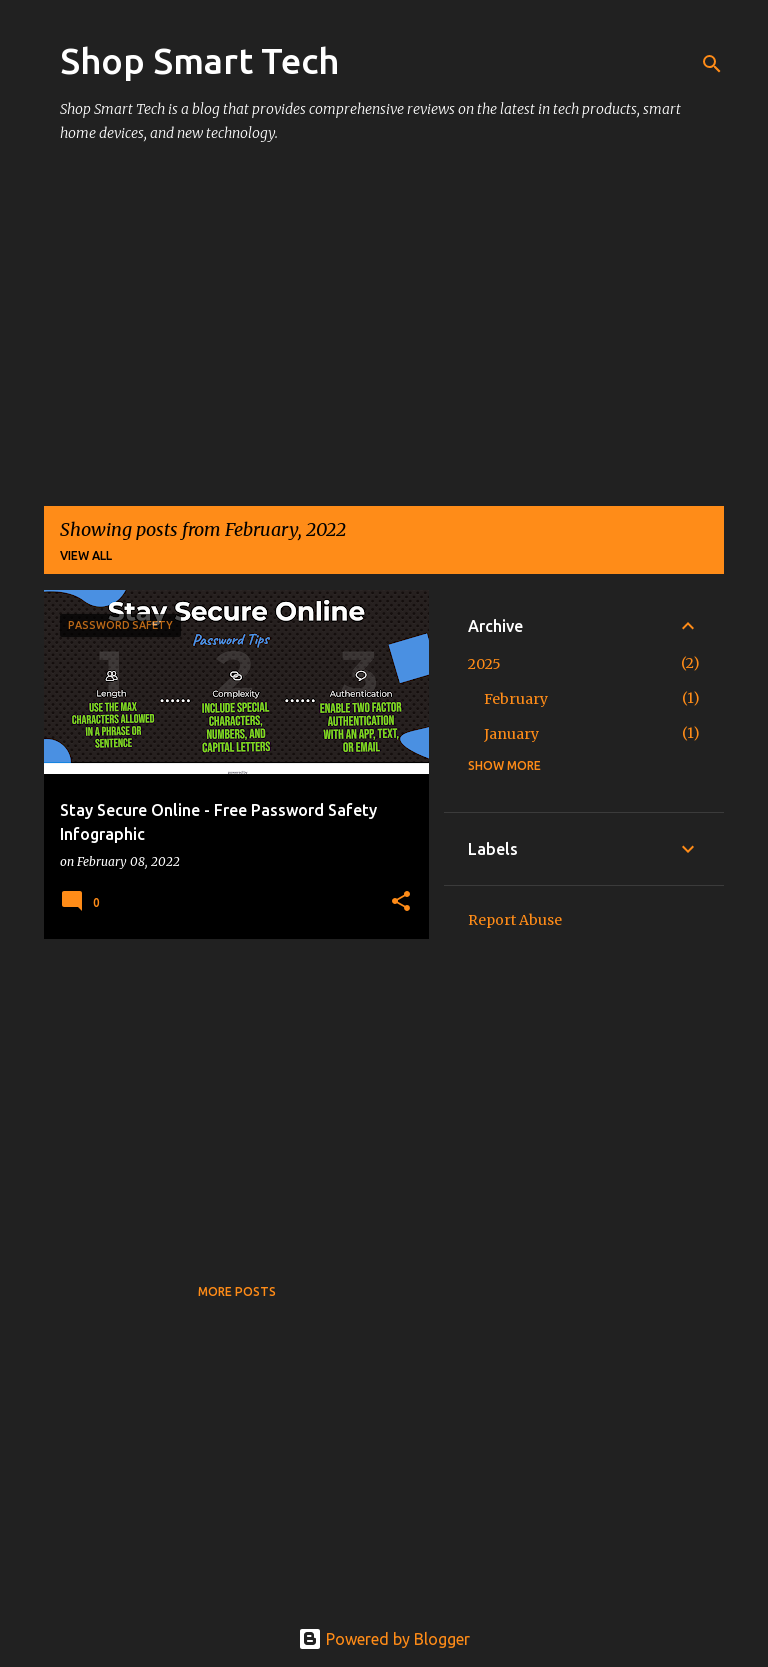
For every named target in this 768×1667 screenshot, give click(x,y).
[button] (401, 902)
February (516, 699)
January (511, 734)
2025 (484, 664)
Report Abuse (515, 920)
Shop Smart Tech (199, 60)
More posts (237, 1291)
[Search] (712, 64)
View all (86, 555)
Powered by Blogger (384, 1639)
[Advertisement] (384, 334)
